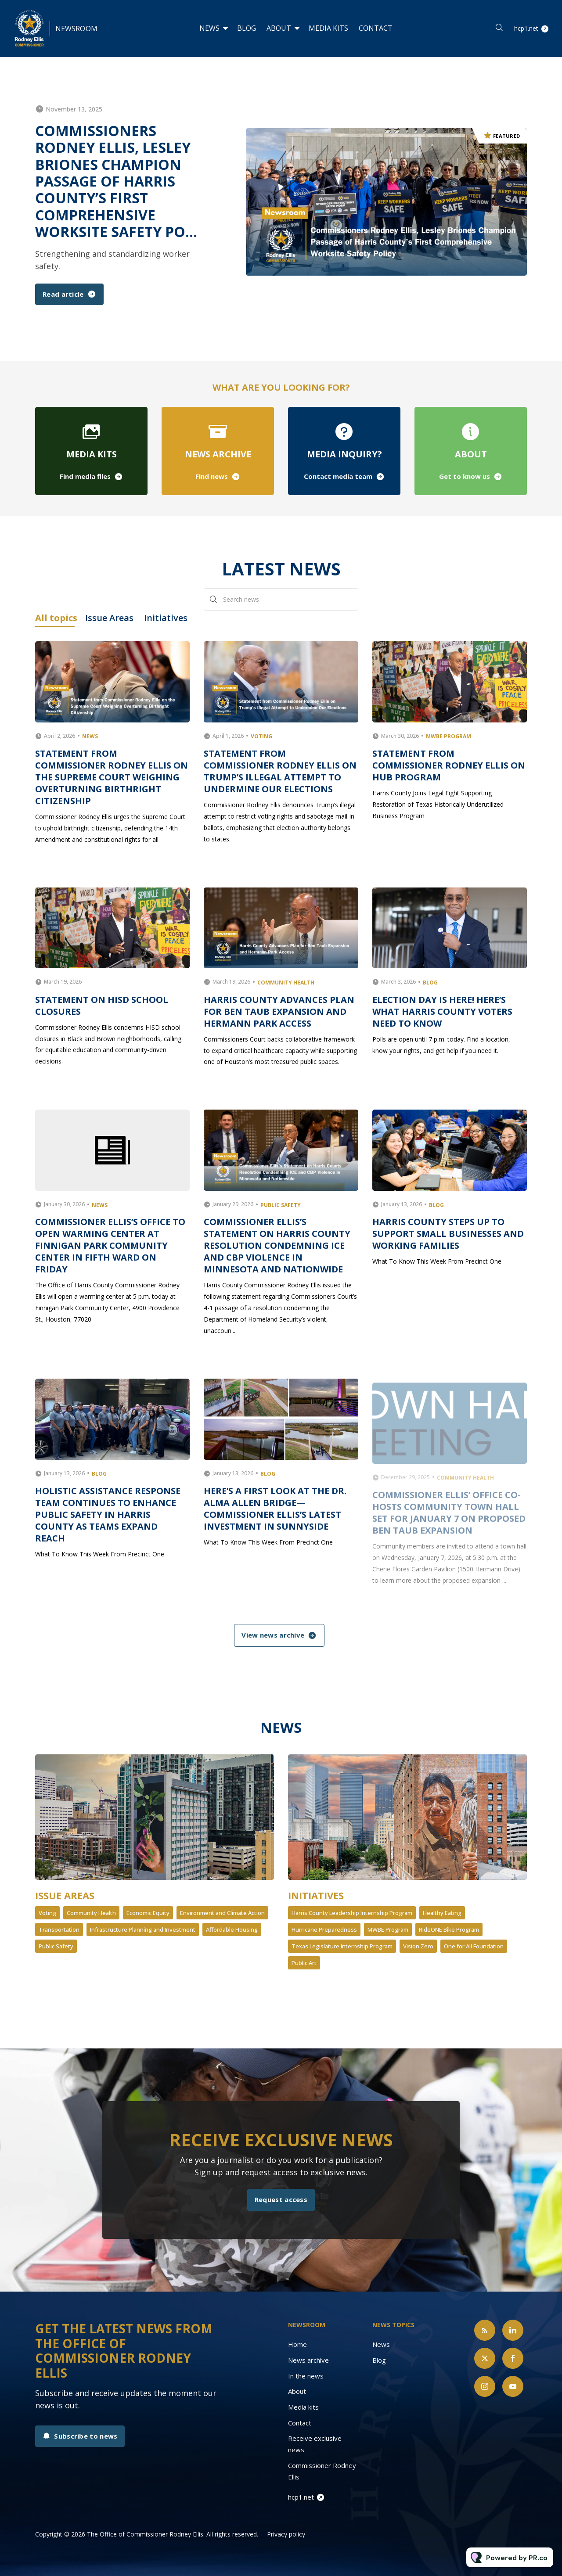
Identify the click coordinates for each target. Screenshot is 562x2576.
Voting (47, 1913)
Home (297, 2344)
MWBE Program (387, 1929)
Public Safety (56, 1946)
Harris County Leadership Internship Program (352, 1913)
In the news (306, 2375)
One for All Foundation (474, 1946)
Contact (376, 28)
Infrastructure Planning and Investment (142, 1929)
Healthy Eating (442, 1913)
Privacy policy (286, 2534)
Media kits (328, 28)
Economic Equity (147, 1913)
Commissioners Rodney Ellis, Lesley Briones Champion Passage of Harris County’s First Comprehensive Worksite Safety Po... (116, 181)
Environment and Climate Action (222, 1913)
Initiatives (316, 1895)
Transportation (59, 1929)
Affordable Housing (232, 1929)
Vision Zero (418, 1946)
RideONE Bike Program (449, 1929)
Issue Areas (64, 1895)
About (279, 28)
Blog (246, 28)
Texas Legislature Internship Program (342, 1946)
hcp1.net (526, 28)
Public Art (304, 1963)
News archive (308, 2360)
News (209, 28)
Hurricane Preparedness (324, 1929)
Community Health (91, 1913)
